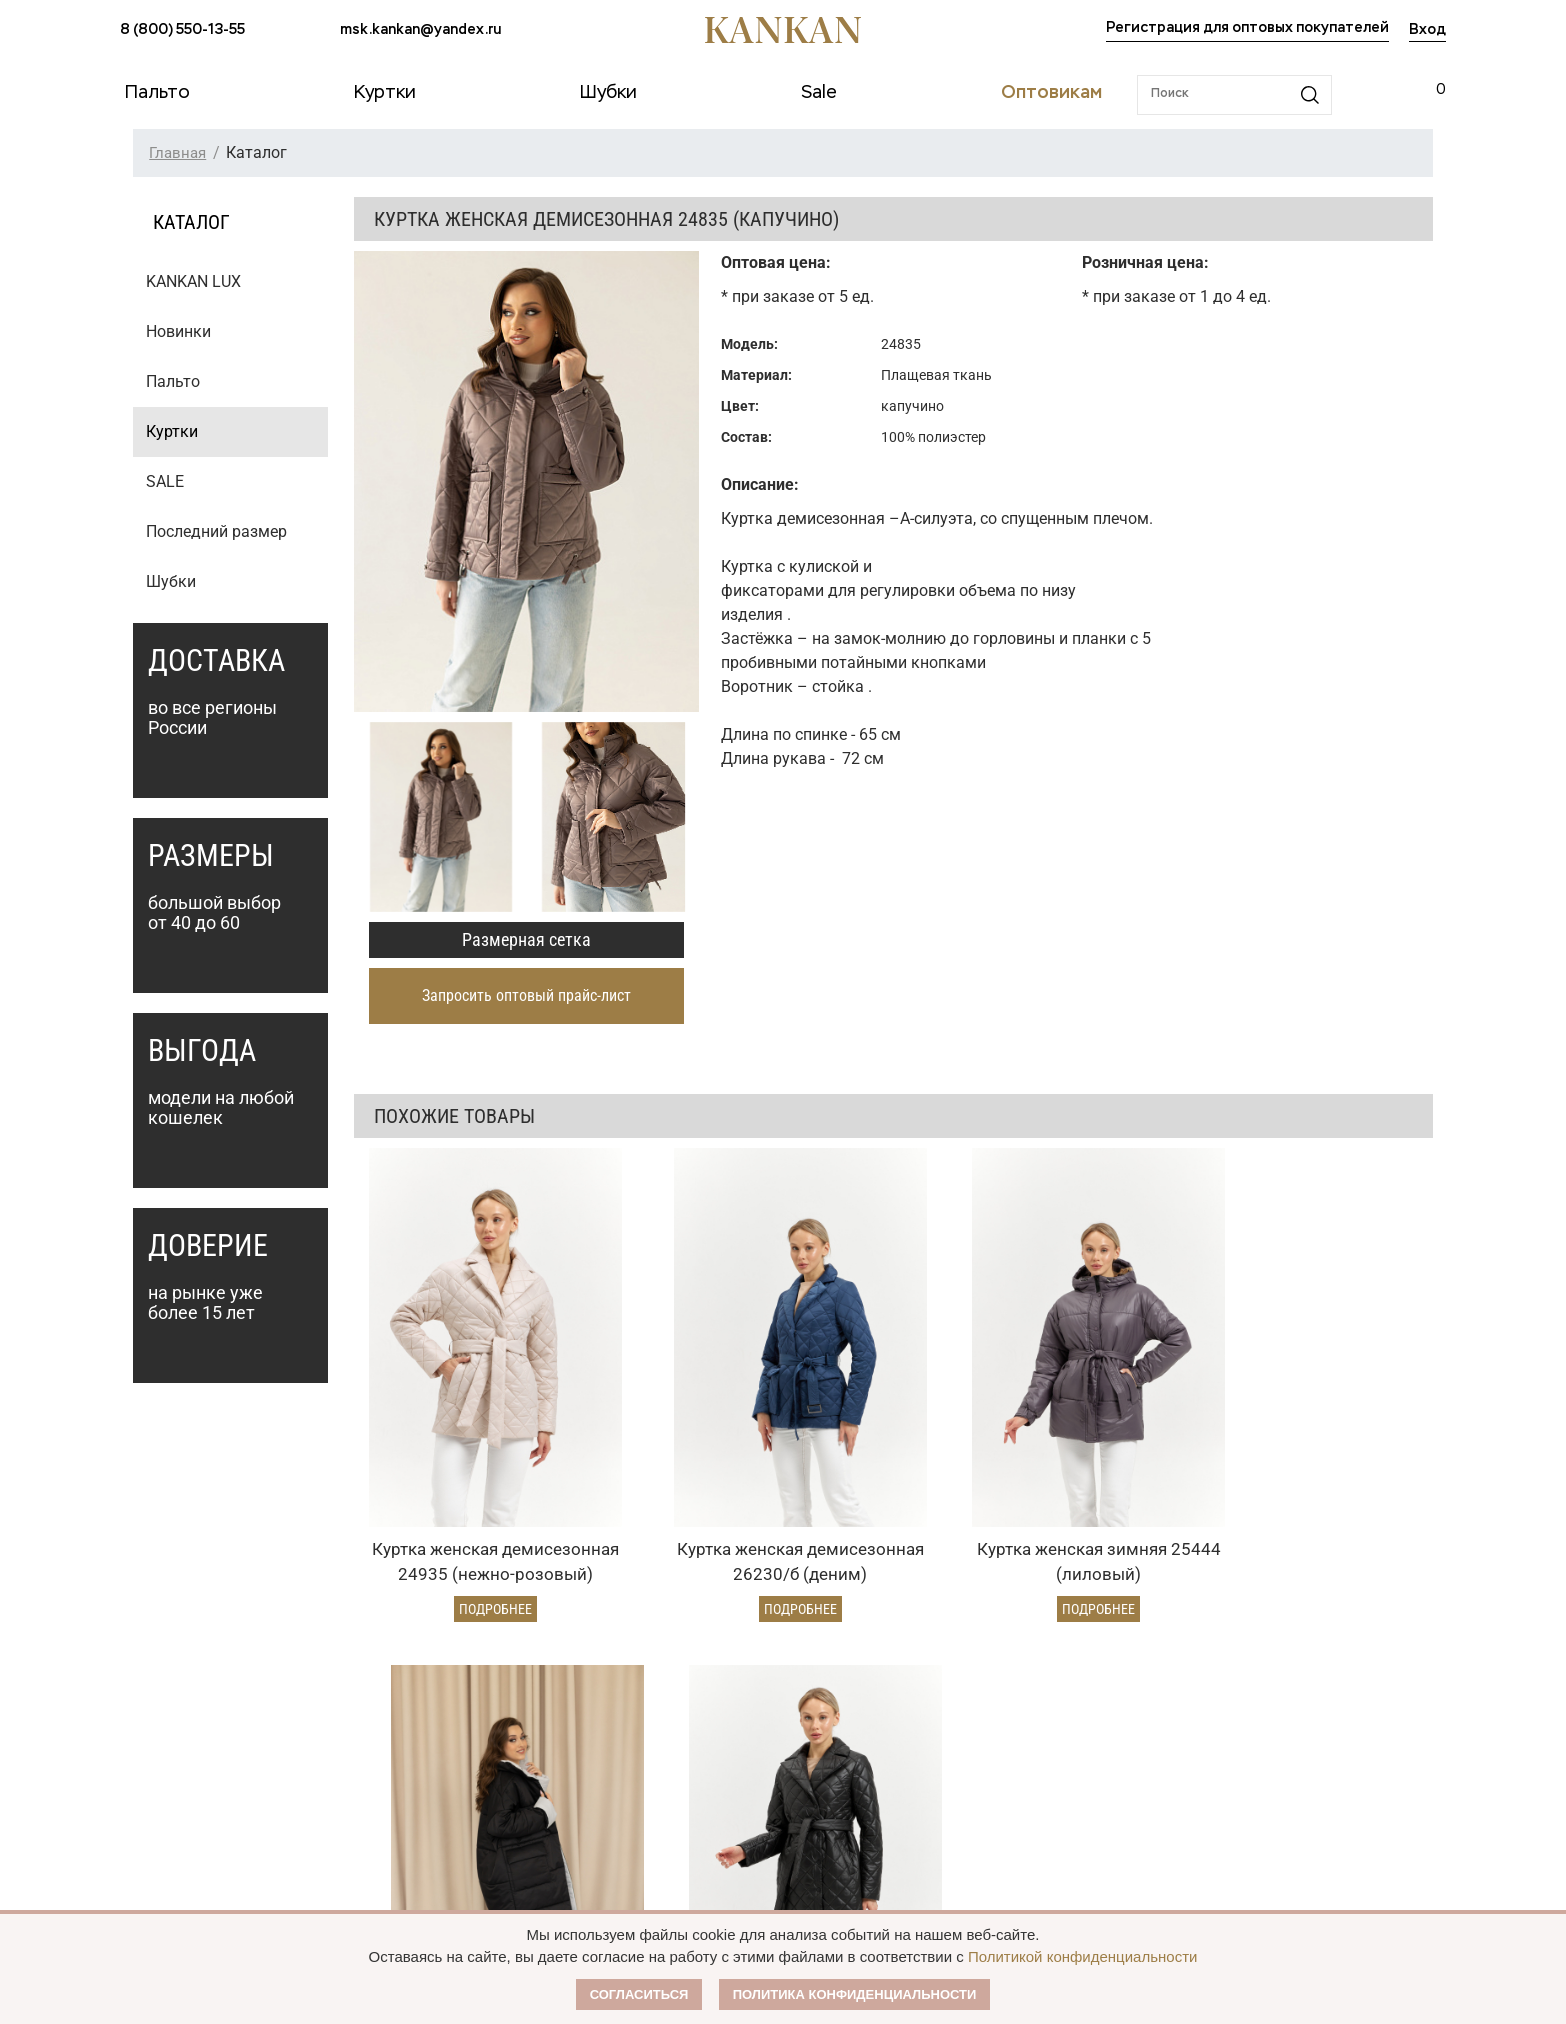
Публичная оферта (957, 1747)
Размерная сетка (526, 939)
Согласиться (639, 1994)
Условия (654, 1747)
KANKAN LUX (193, 281)
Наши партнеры (943, 1671)
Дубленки (153, 1781)
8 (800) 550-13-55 (182, 30)
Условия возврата (433, 1781)
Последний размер (216, 531)
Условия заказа (440, 1671)
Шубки (171, 581)
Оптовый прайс (678, 1713)
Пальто (173, 381)
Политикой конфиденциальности (1083, 1956)
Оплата (398, 1713)
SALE (165, 481)
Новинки (178, 331)
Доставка (404, 1747)
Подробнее (453, 1495)
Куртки (172, 431)
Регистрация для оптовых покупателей (1247, 28)
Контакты (919, 1823)
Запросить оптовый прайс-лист (526, 995)
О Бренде (915, 1709)
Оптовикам (674, 1671)
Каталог (154, 1671)
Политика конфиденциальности (855, 1994)
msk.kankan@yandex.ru (420, 30)
